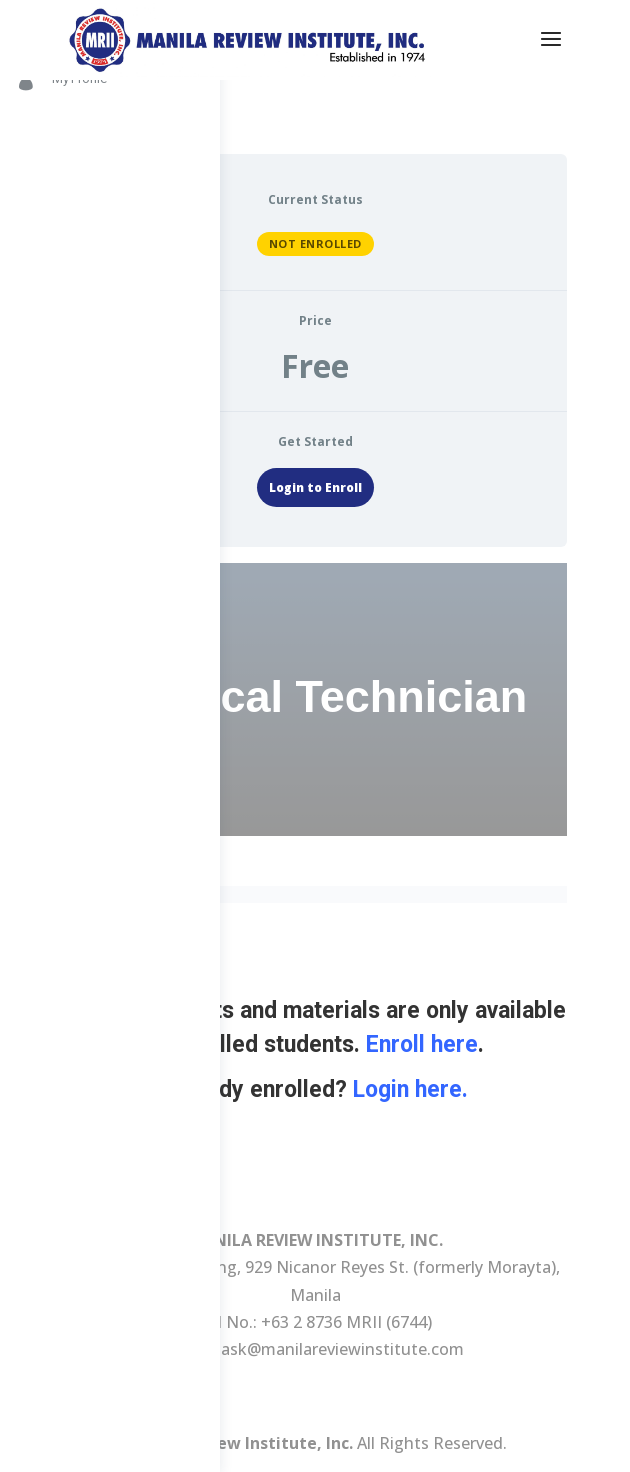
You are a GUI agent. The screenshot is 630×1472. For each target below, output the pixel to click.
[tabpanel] (315, 880)
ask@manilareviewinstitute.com (342, 1349)
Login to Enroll (315, 487)
